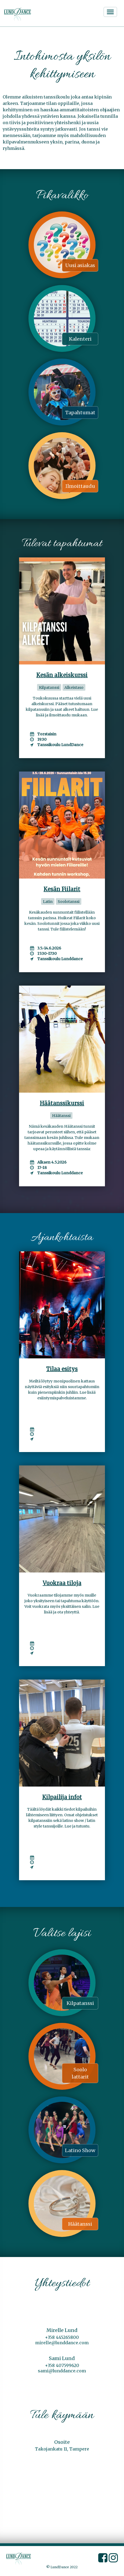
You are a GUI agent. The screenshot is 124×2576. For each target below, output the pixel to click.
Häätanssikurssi (62, 1103)
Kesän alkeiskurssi (61, 675)
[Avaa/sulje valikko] (110, 12)
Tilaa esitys (62, 1369)
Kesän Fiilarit (61, 889)
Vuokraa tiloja (62, 1583)
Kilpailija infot (62, 1797)
